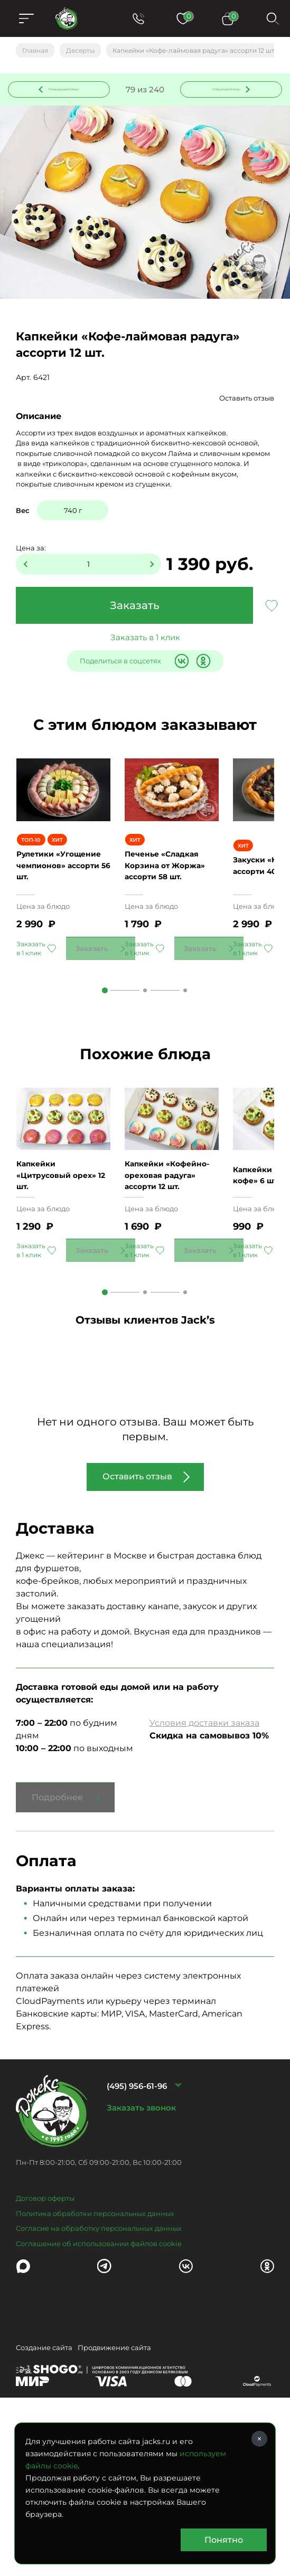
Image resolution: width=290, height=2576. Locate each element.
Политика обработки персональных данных (95, 2337)
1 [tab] (105, 1059)
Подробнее (57, 1921)
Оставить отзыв (246, 412)
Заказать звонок (141, 2231)
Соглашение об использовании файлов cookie (99, 2367)
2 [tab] (145, 1059)
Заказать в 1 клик (145, 652)
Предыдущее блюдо (55, 97)
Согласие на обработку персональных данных (99, 2352)
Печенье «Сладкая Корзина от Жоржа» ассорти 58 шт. (171, 928)
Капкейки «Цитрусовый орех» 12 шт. (61, 1293)
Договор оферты (45, 2321)
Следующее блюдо (225, 96)
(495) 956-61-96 (137, 2209)
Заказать (135, 620)
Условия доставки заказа (204, 1847)
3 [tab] (185, 1059)
